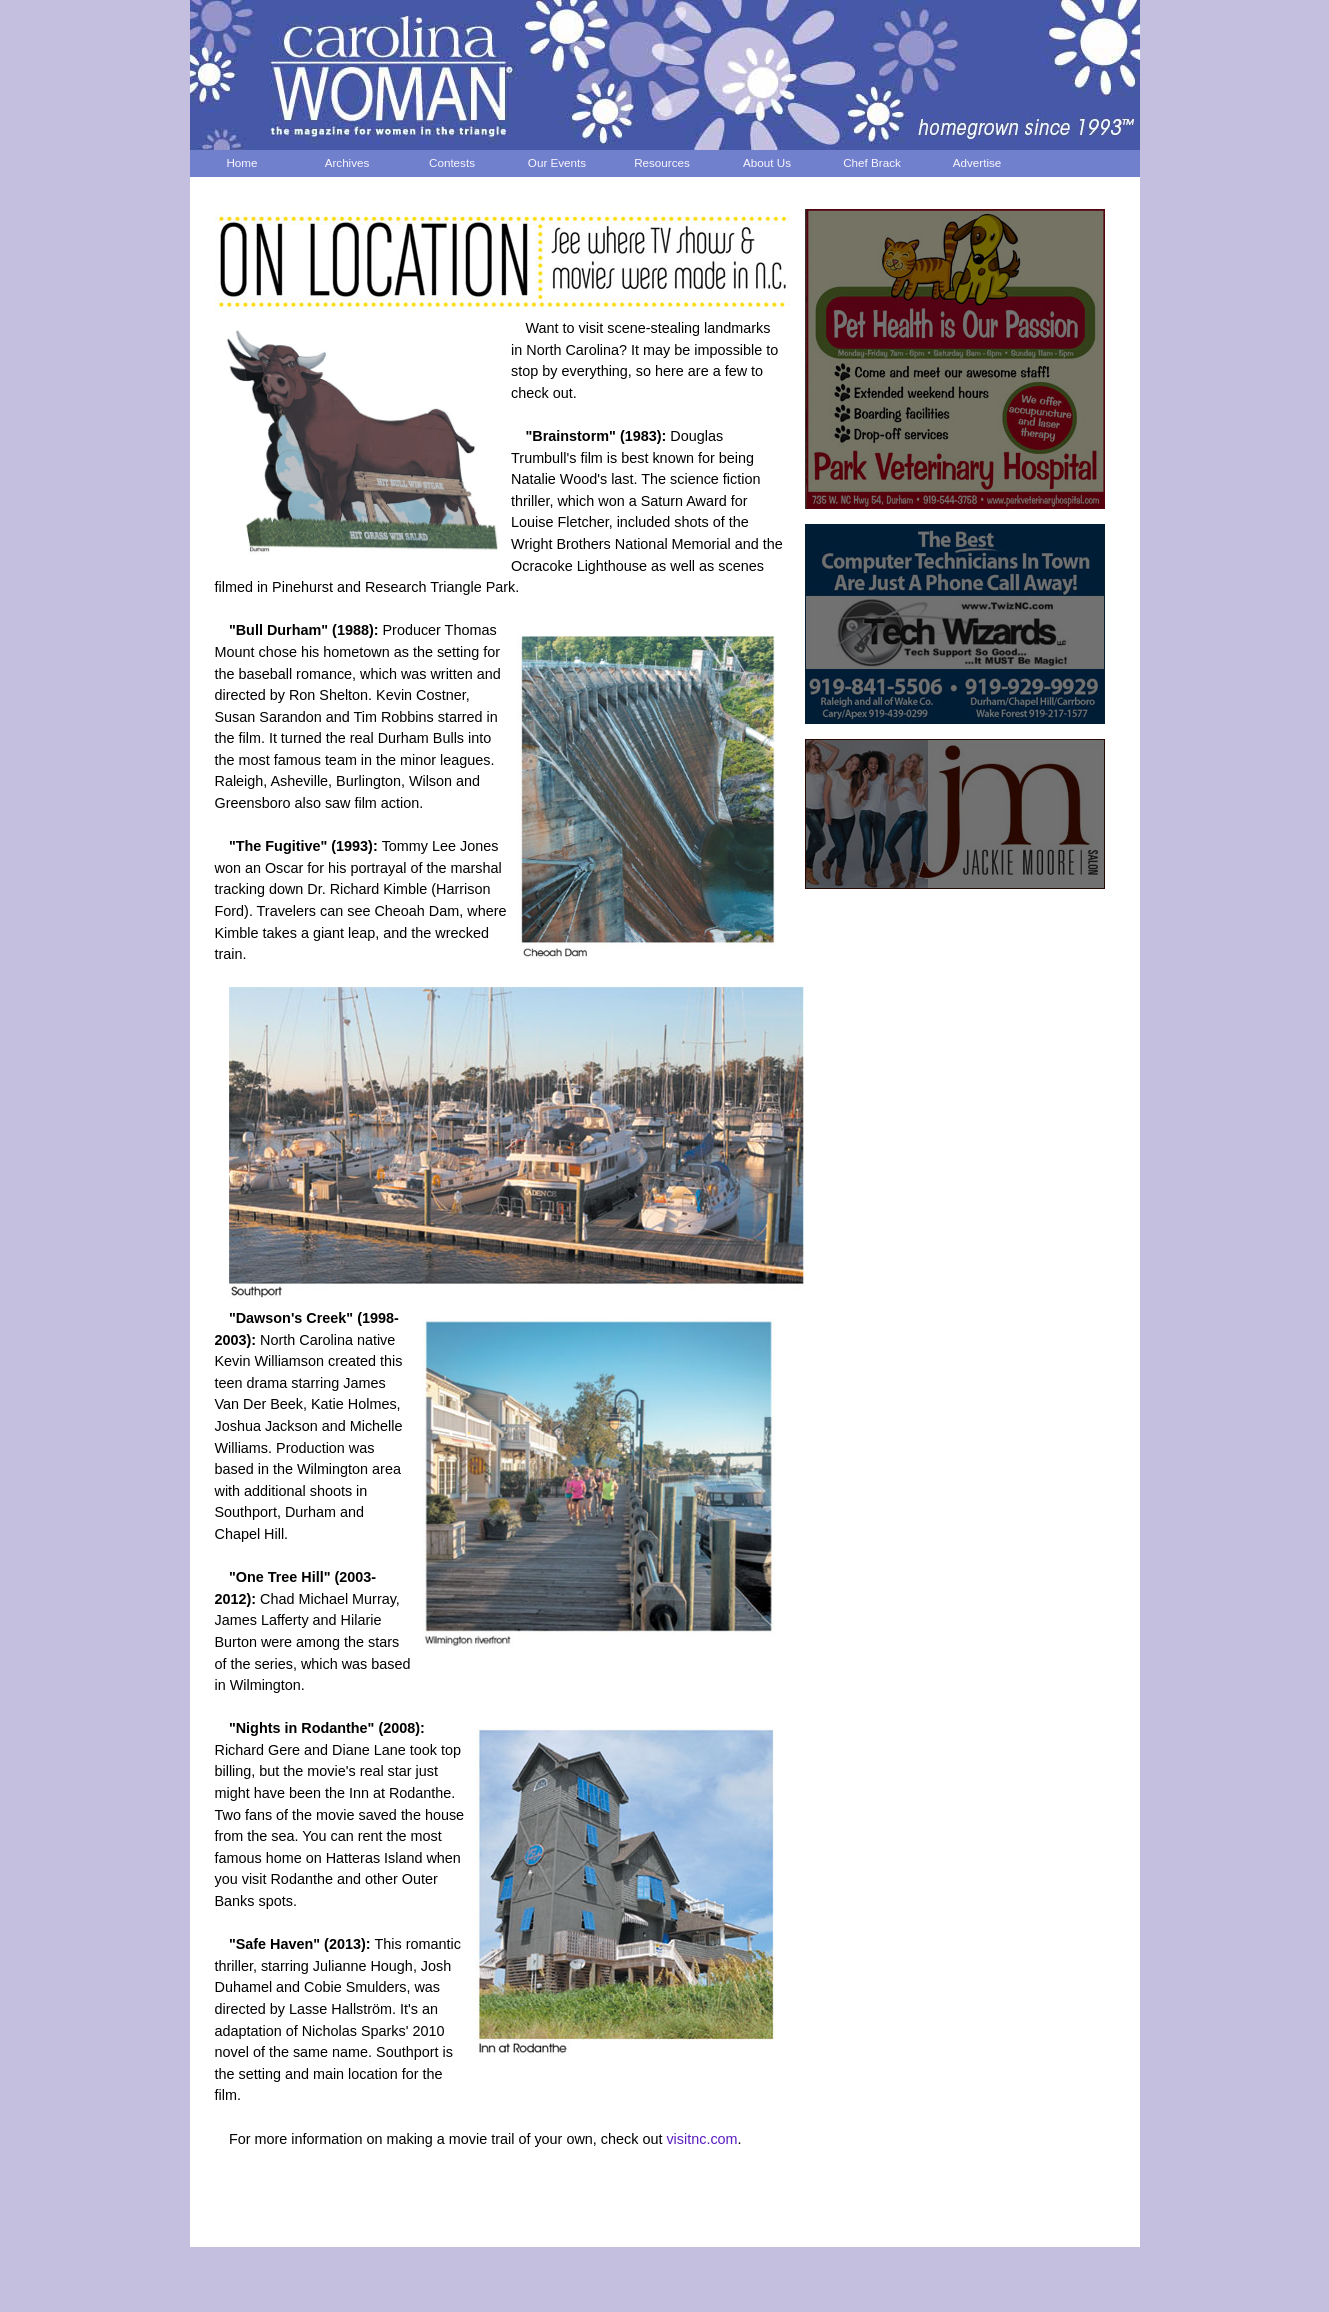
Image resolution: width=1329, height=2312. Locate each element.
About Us (767, 162)
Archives (347, 162)
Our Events (557, 162)
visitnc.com (701, 2139)
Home (241, 162)
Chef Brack (872, 162)
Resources (662, 162)
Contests (452, 162)
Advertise (977, 162)
